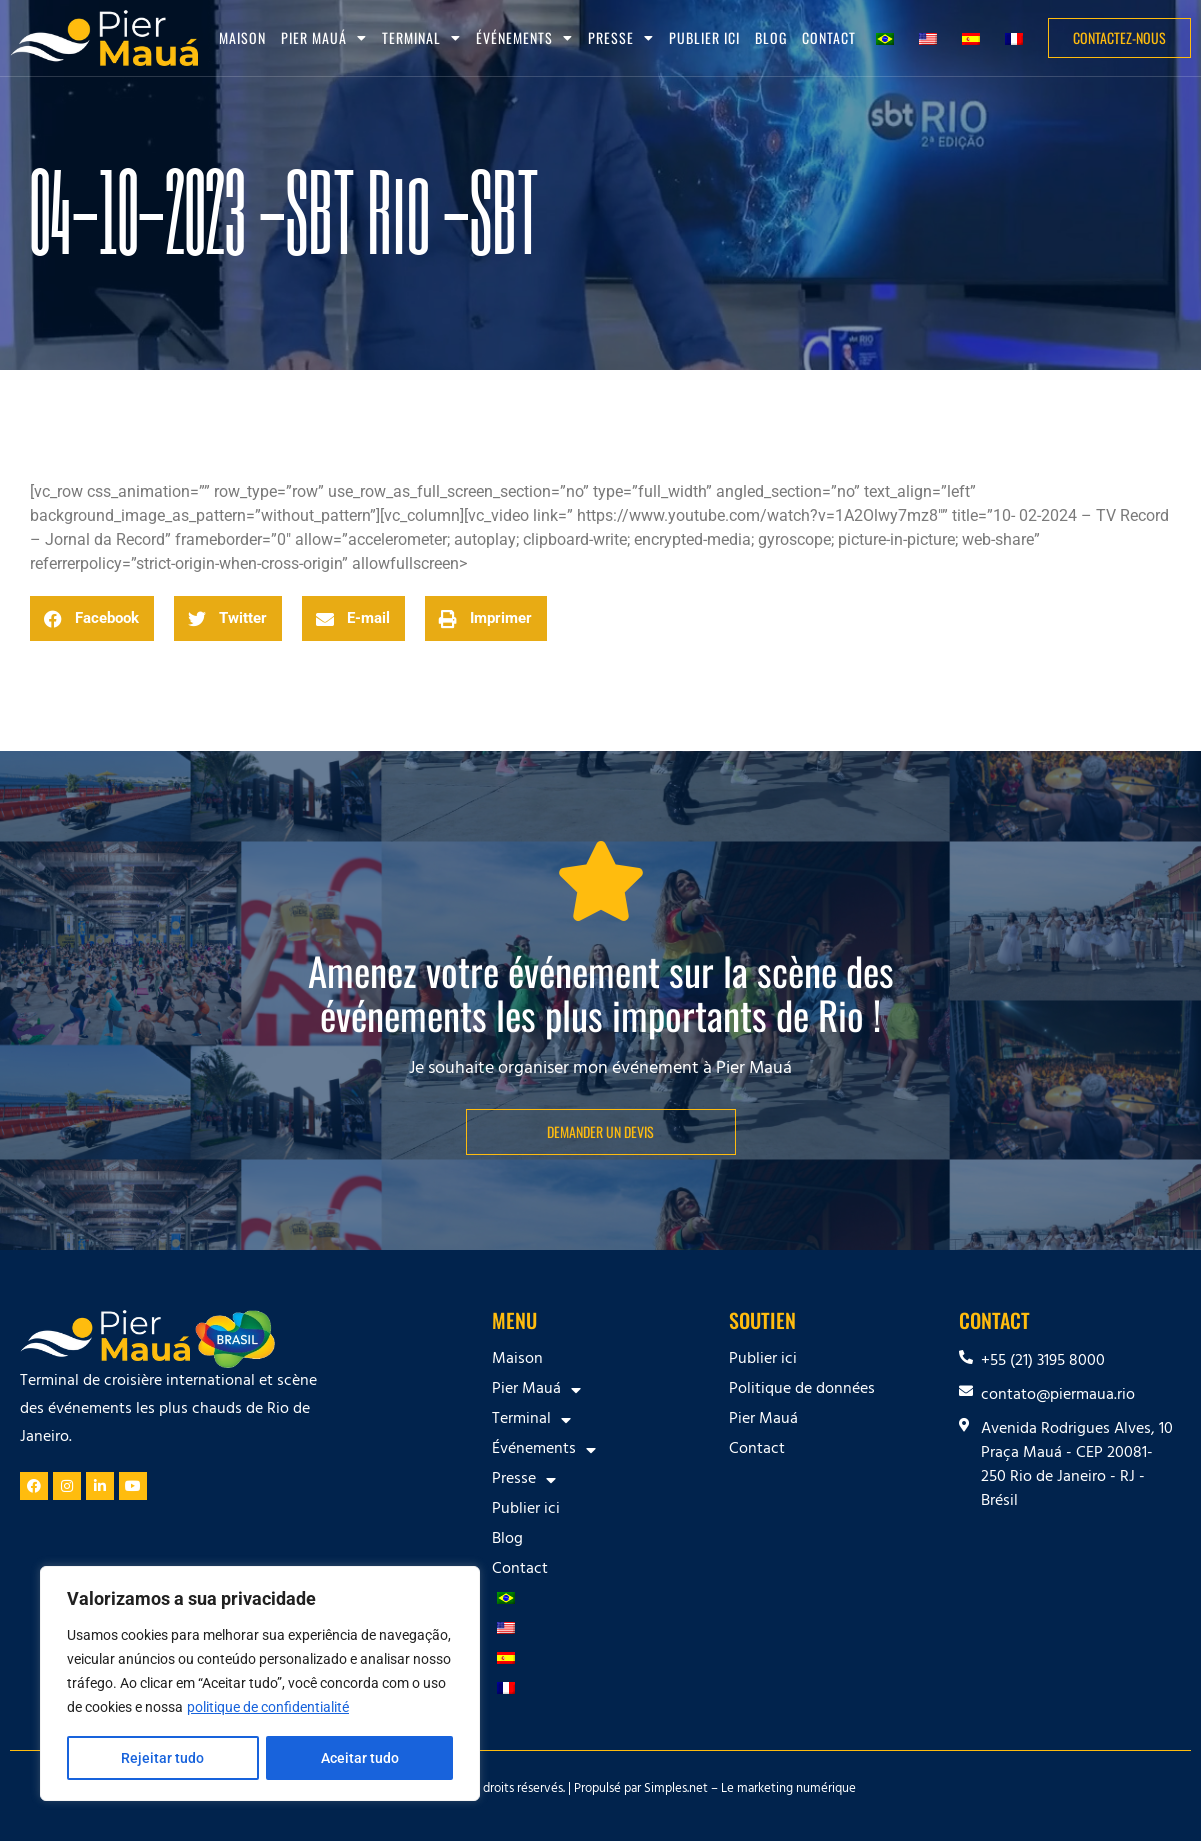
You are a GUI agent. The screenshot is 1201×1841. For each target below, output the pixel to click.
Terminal (421, 38)
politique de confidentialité (268, 1708)
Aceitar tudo (360, 1758)
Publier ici (704, 37)
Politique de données (802, 1390)
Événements (524, 38)
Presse (621, 38)
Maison (242, 37)
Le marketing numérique (788, 1790)
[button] (92, 618)
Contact (829, 37)
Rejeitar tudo (162, 1758)
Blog (771, 37)
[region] (260, 1684)
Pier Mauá (324, 38)
